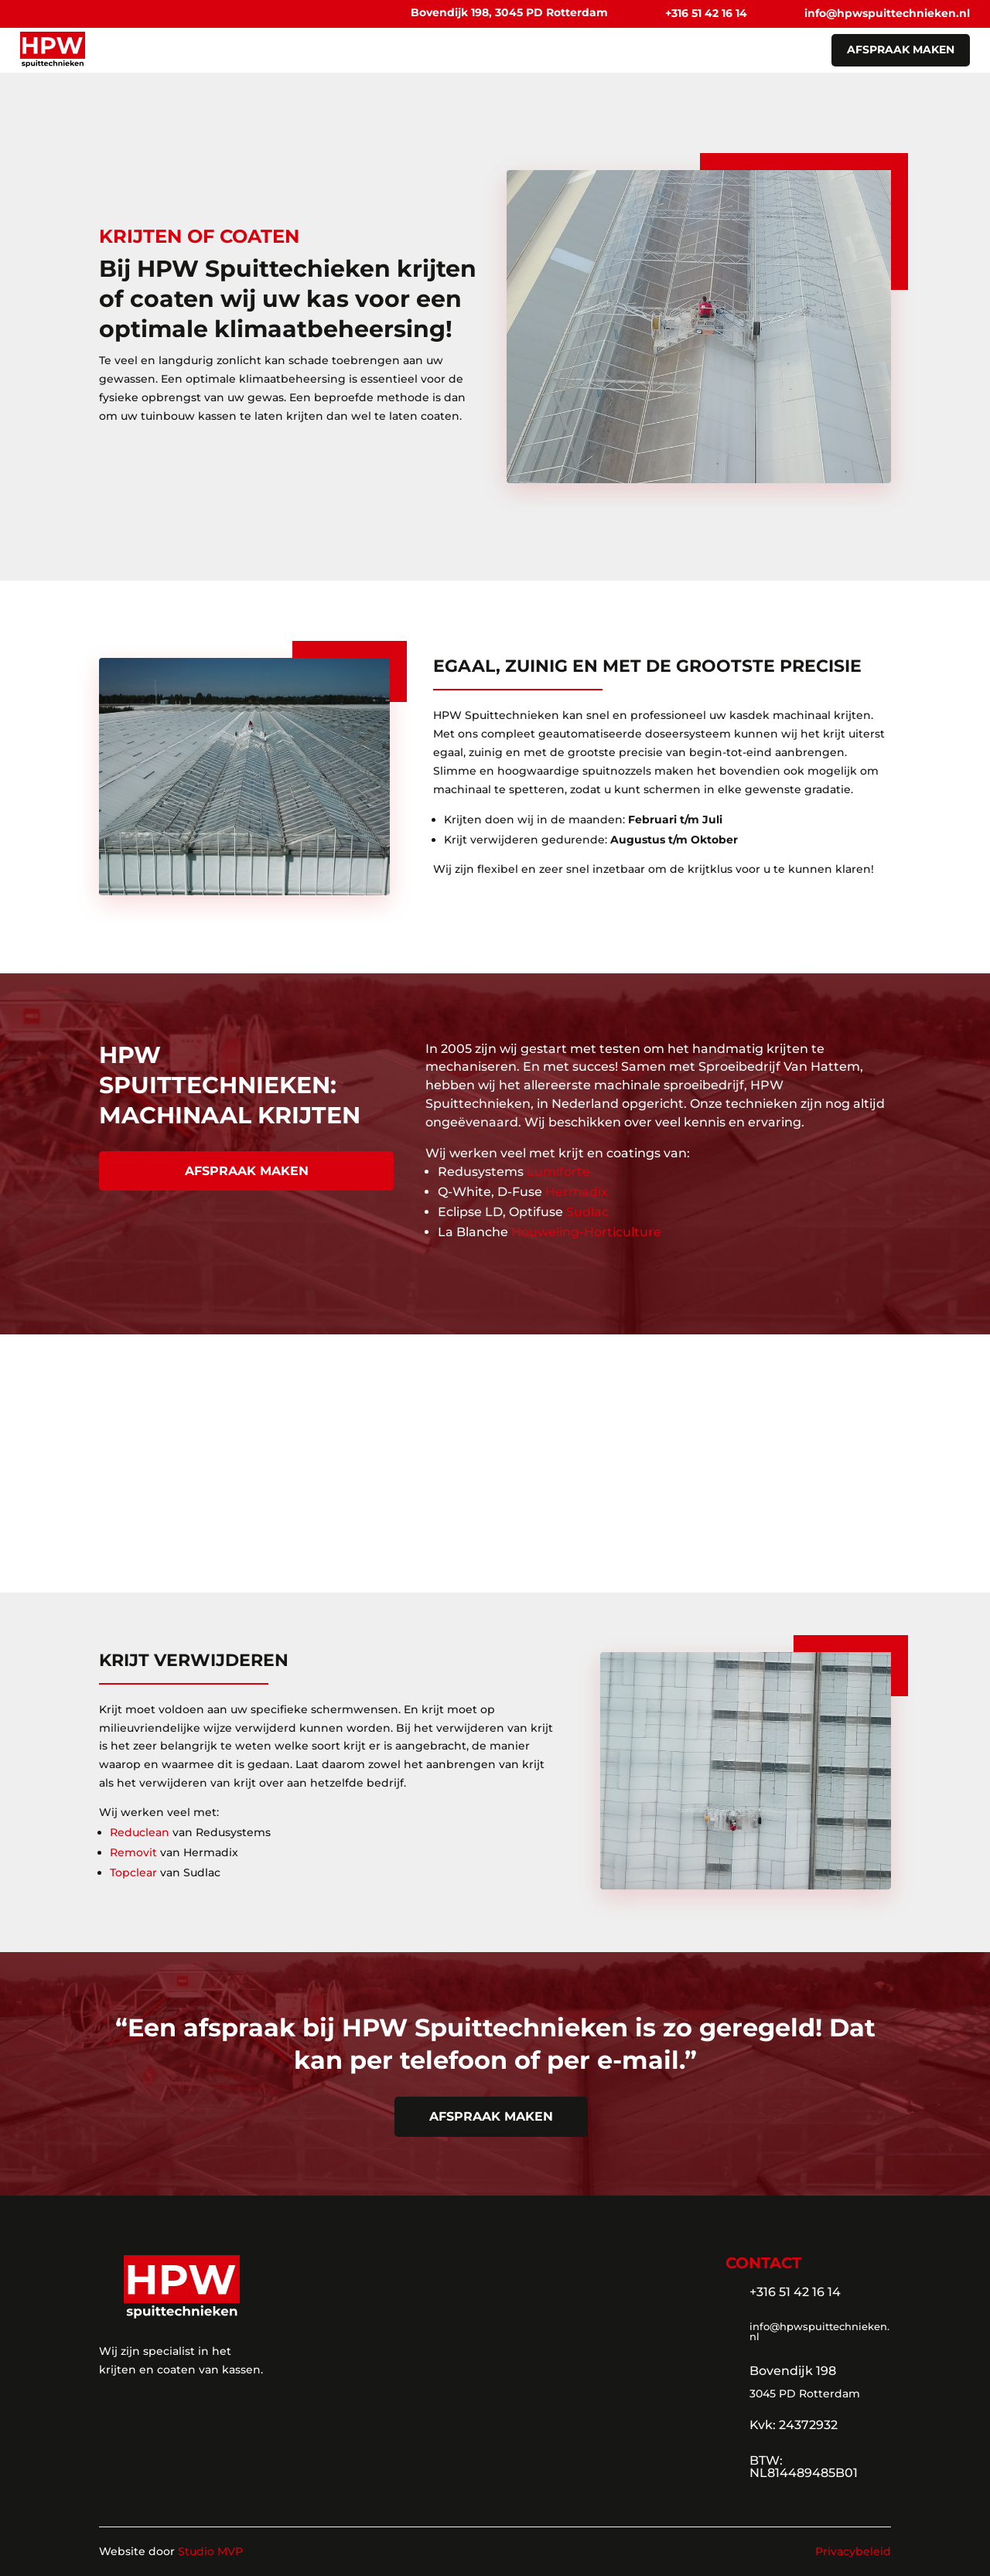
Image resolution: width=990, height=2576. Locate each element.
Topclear (133, 1872)
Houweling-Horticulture (586, 1232)
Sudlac (587, 1212)
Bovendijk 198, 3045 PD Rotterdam (509, 12)
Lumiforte (558, 1171)
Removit (133, 1852)
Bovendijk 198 (792, 2370)
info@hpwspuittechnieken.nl (887, 13)
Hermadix (576, 1191)
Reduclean (139, 1832)
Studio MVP (210, 2551)
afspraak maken (900, 49)
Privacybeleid (853, 2551)
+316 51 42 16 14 (706, 13)
